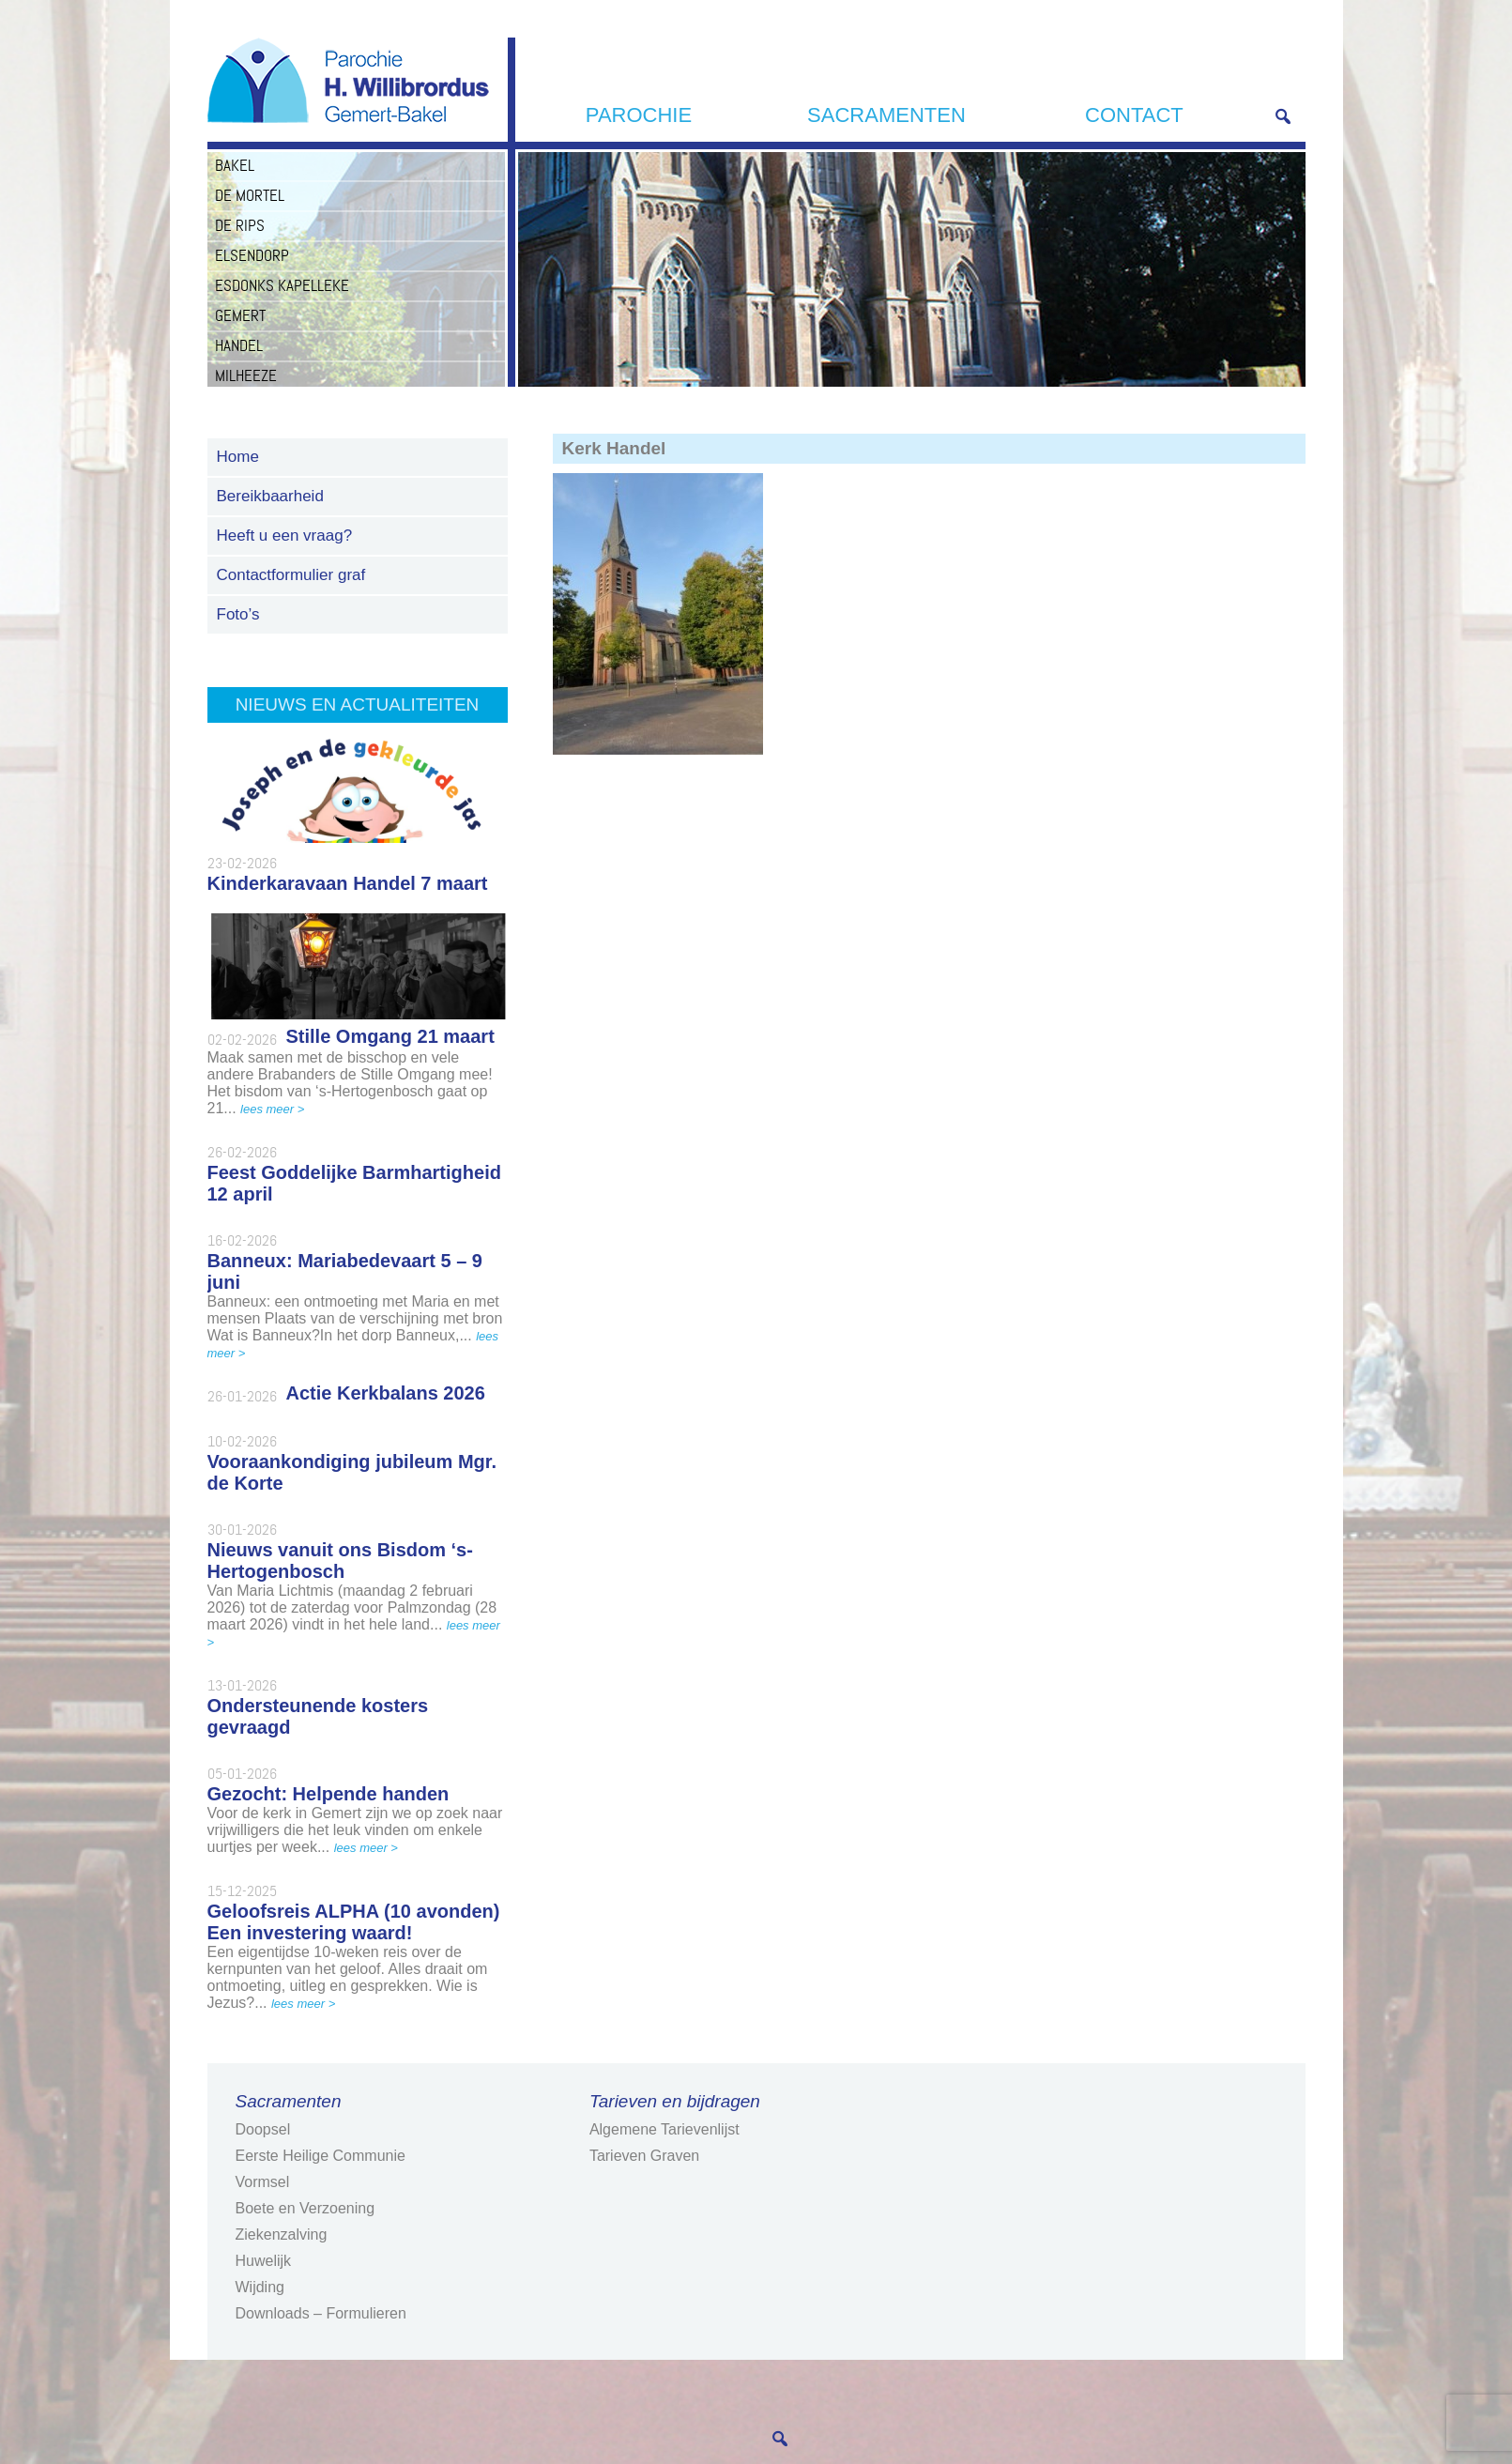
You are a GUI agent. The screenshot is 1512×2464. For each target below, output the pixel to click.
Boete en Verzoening (305, 2208)
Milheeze (246, 375)
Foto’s (238, 614)
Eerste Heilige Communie (320, 2156)
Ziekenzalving (282, 2234)
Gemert (240, 315)
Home (238, 457)
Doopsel (263, 2129)
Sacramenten (886, 115)
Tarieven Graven (644, 2156)
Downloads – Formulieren (321, 2313)
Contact (1134, 115)
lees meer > (272, 1109)
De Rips (240, 225)
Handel (239, 345)
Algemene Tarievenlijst (664, 2129)
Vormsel (263, 2182)
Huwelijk (264, 2261)
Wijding (260, 2287)
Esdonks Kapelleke (282, 285)
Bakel (234, 165)
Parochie (639, 115)
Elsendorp (252, 255)
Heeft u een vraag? (285, 535)
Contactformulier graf (291, 575)
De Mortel (249, 195)
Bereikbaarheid (270, 496)
